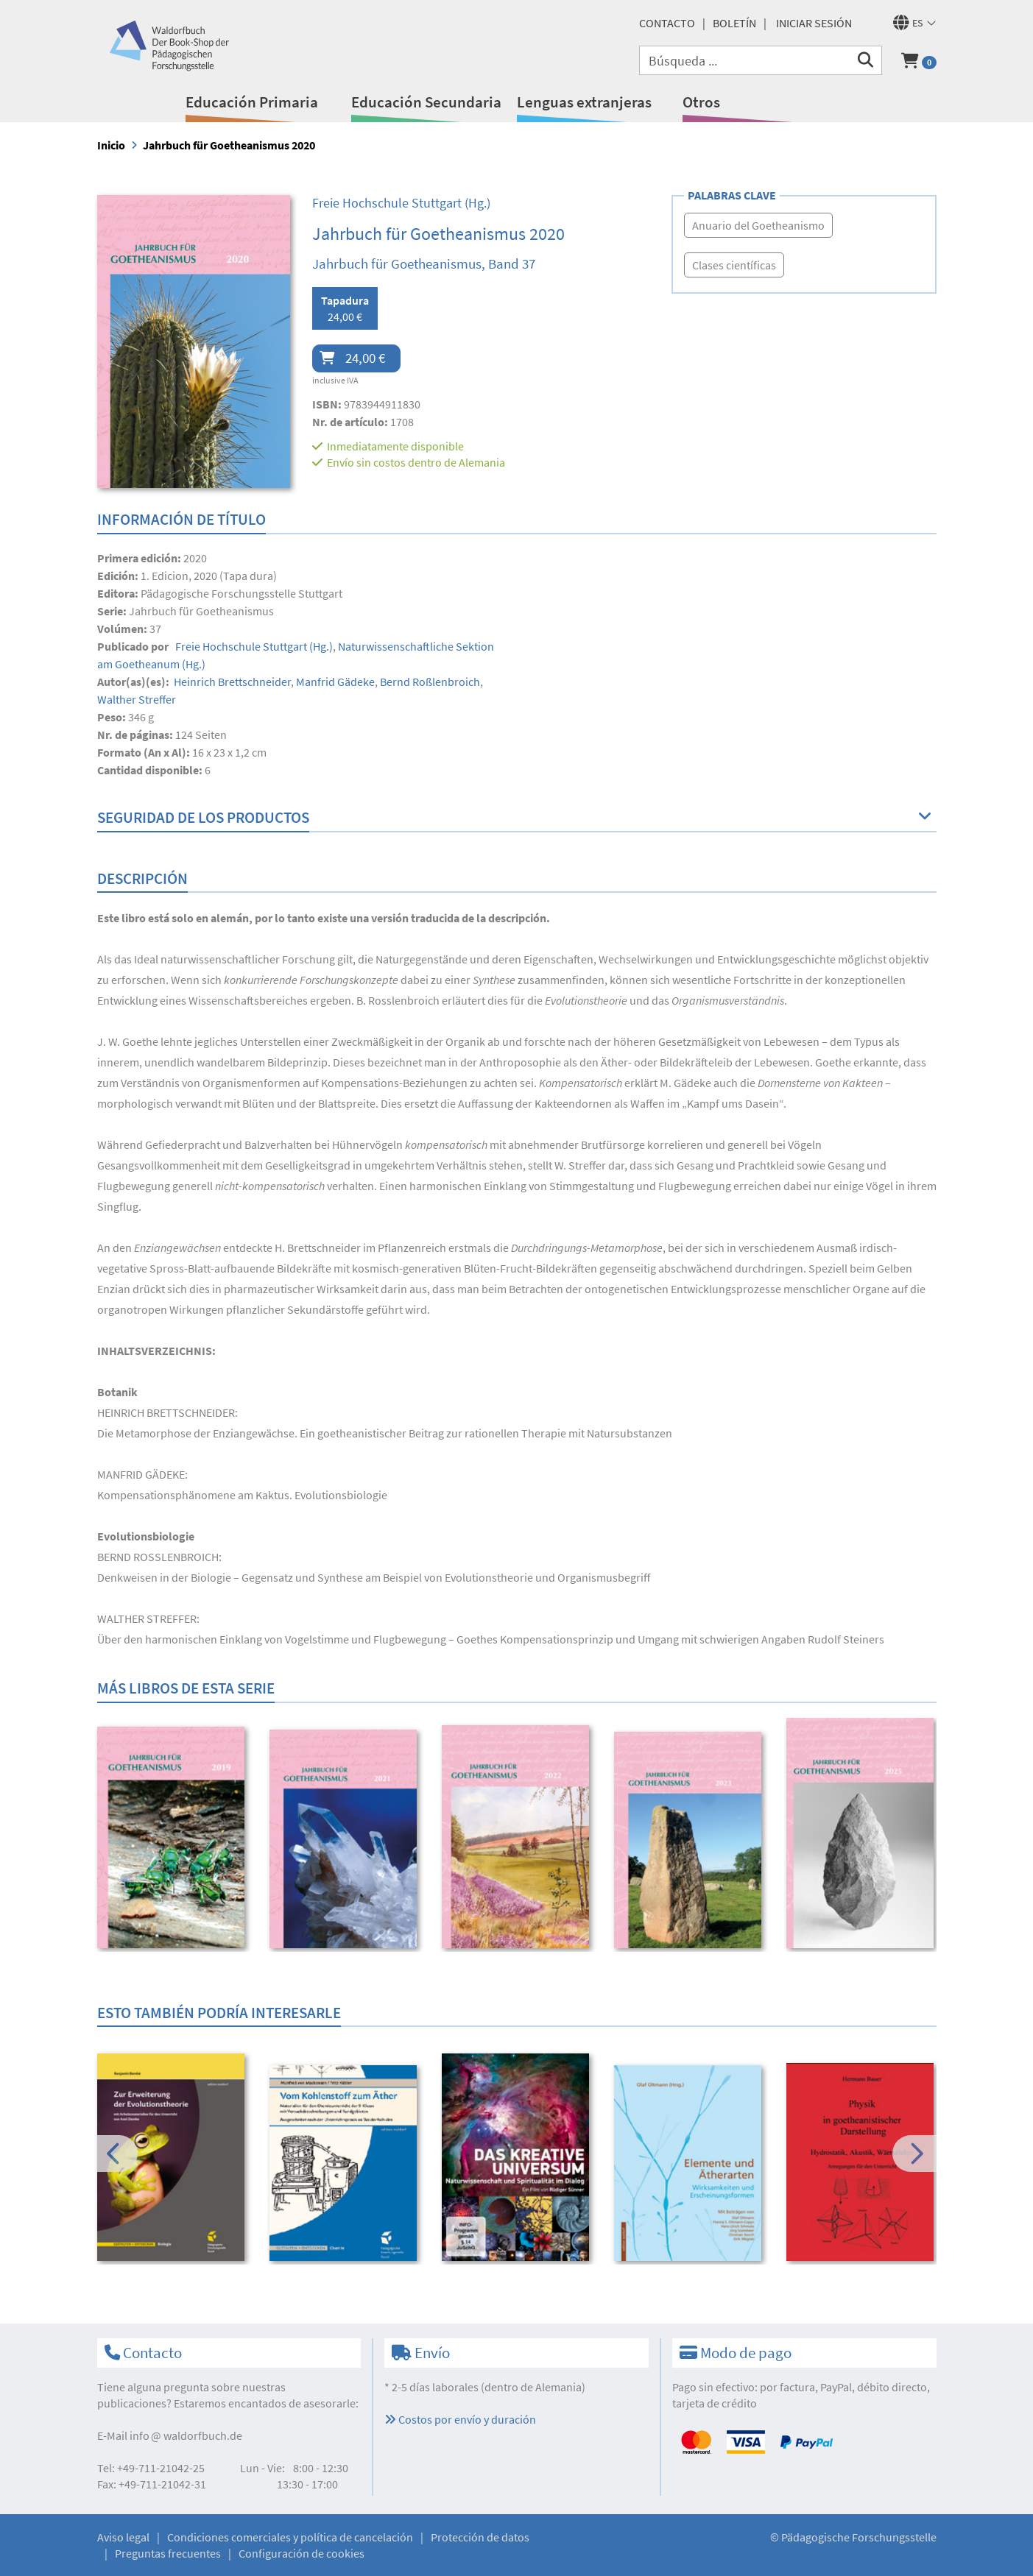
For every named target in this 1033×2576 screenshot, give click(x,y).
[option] (173, 1839)
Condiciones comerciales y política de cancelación (290, 2537)
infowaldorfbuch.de (186, 2435)
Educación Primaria (252, 102)
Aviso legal (123, 2537)
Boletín (734, 22)
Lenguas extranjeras (584, 102)
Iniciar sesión (814, 22)
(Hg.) (401, 202)
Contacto (667, 22)
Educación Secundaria (426, 102)
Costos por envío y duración (460, 2419)
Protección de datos (480, 2537)
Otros (701, 102)
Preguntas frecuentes (168, 2553)
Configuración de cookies (301, 2553)
